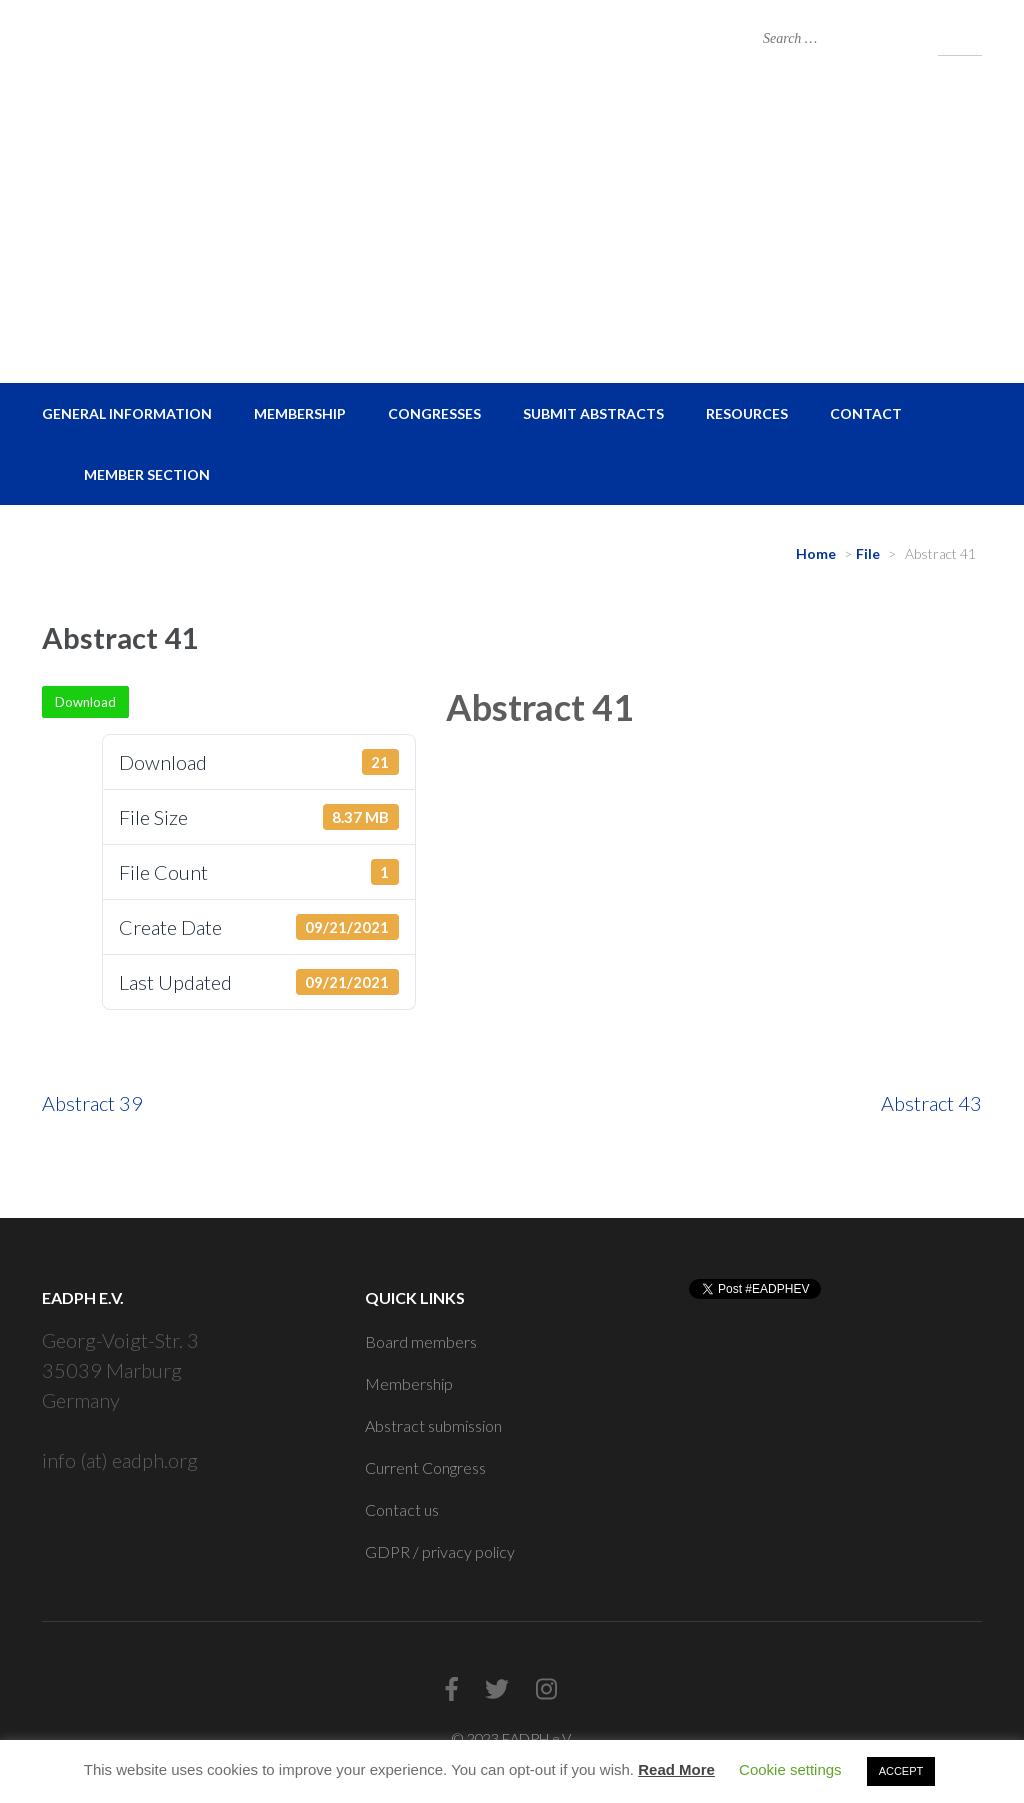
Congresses (434, 413)
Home (816, 553)
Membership (300, 413)
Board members (421, 1341)
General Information (127, 413)
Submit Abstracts (593, 413)
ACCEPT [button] (901, 1771)
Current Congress (425, 1467)
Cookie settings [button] (790, 1769)
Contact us (402, 1509)
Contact (866, 413)
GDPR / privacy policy (440, 1551)
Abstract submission (433, 1425)
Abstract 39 (92, 1103)
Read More (676, 1769)
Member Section (147, 474)
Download (85, 702)
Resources (747, 413)
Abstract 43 (931, 1103)
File (868, 553)
